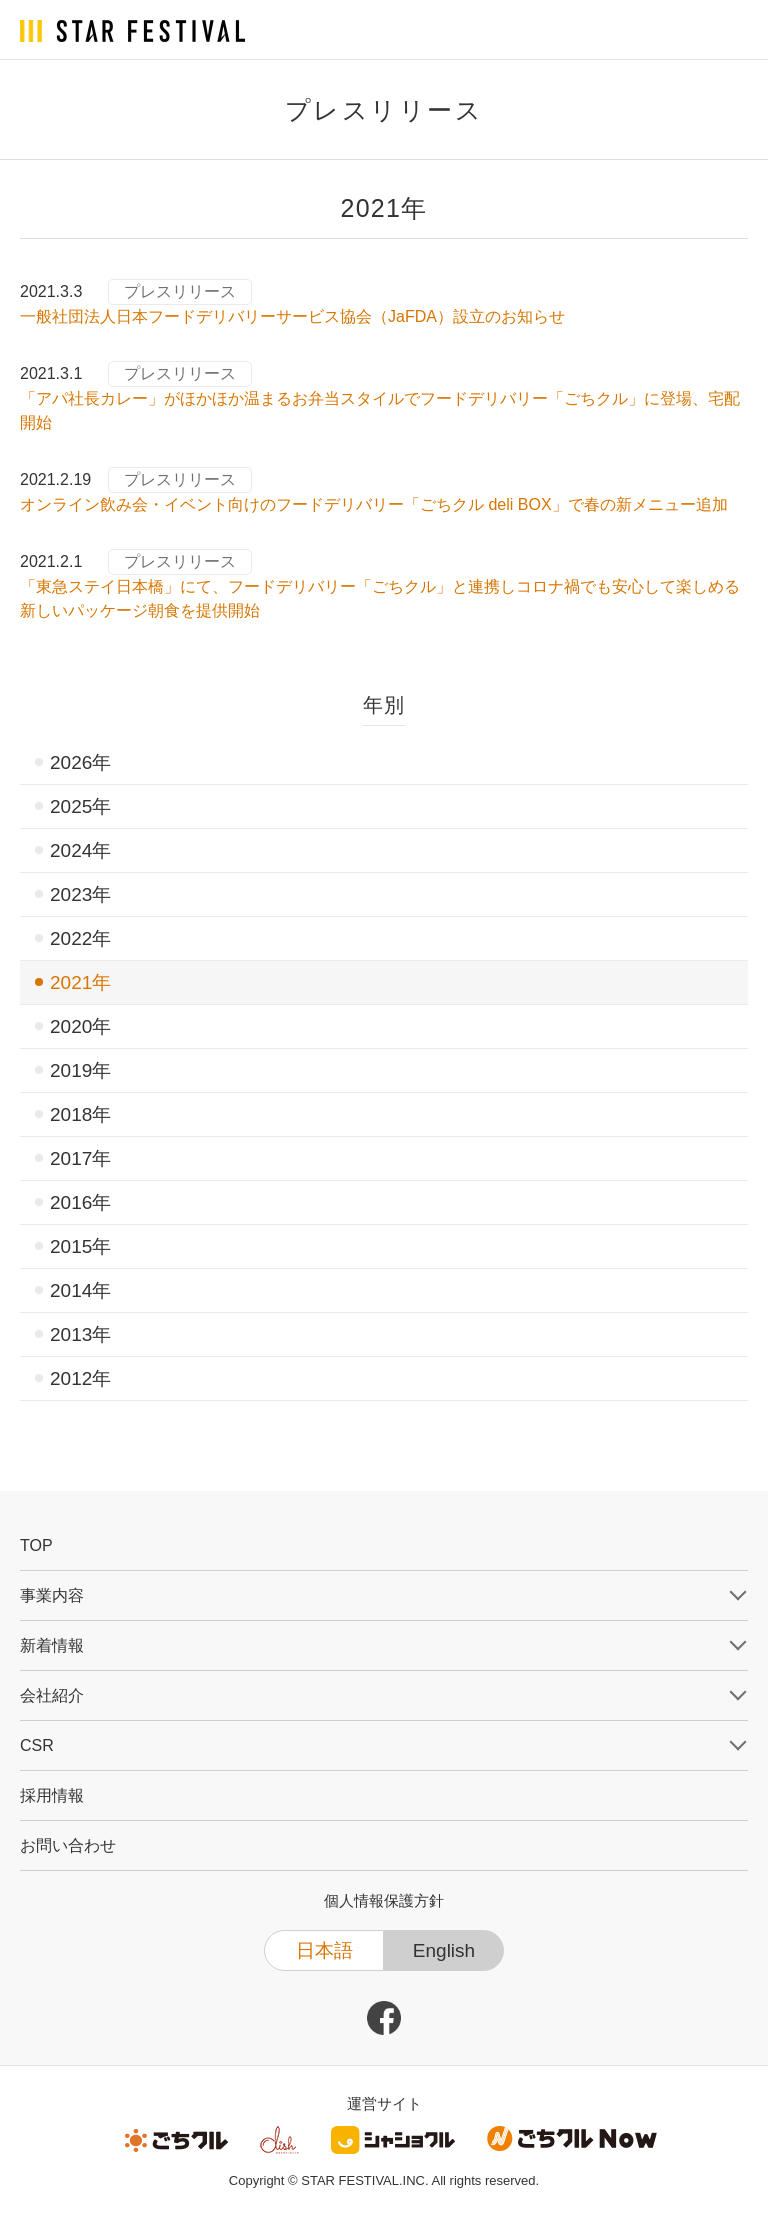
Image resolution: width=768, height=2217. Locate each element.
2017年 (80, 1158)
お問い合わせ (68, 1845)
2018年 (80, 1114)
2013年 (80, 1334)
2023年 (80, 894)
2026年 (80, 762)
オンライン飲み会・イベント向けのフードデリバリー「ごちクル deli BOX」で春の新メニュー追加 (374, 504)
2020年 (80, 1026)
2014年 (80, 1290)
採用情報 (52, 1795)
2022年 (80, 938)
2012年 (80, 1378)
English (444, 1950)
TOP (36, 1545)
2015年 (80, 1246)
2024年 (80, 850)
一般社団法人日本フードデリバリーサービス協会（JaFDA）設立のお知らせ (292, 316)
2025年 (80, 806)
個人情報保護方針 (384, 1900)
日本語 (324, 1950)
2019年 (80, 1070)
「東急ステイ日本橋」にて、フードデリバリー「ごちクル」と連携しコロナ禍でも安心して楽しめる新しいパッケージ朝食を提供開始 (380, 598)
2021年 (80, 982)
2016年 (80, 1202)
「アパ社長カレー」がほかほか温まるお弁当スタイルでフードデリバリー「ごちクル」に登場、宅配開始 (380, 410)
